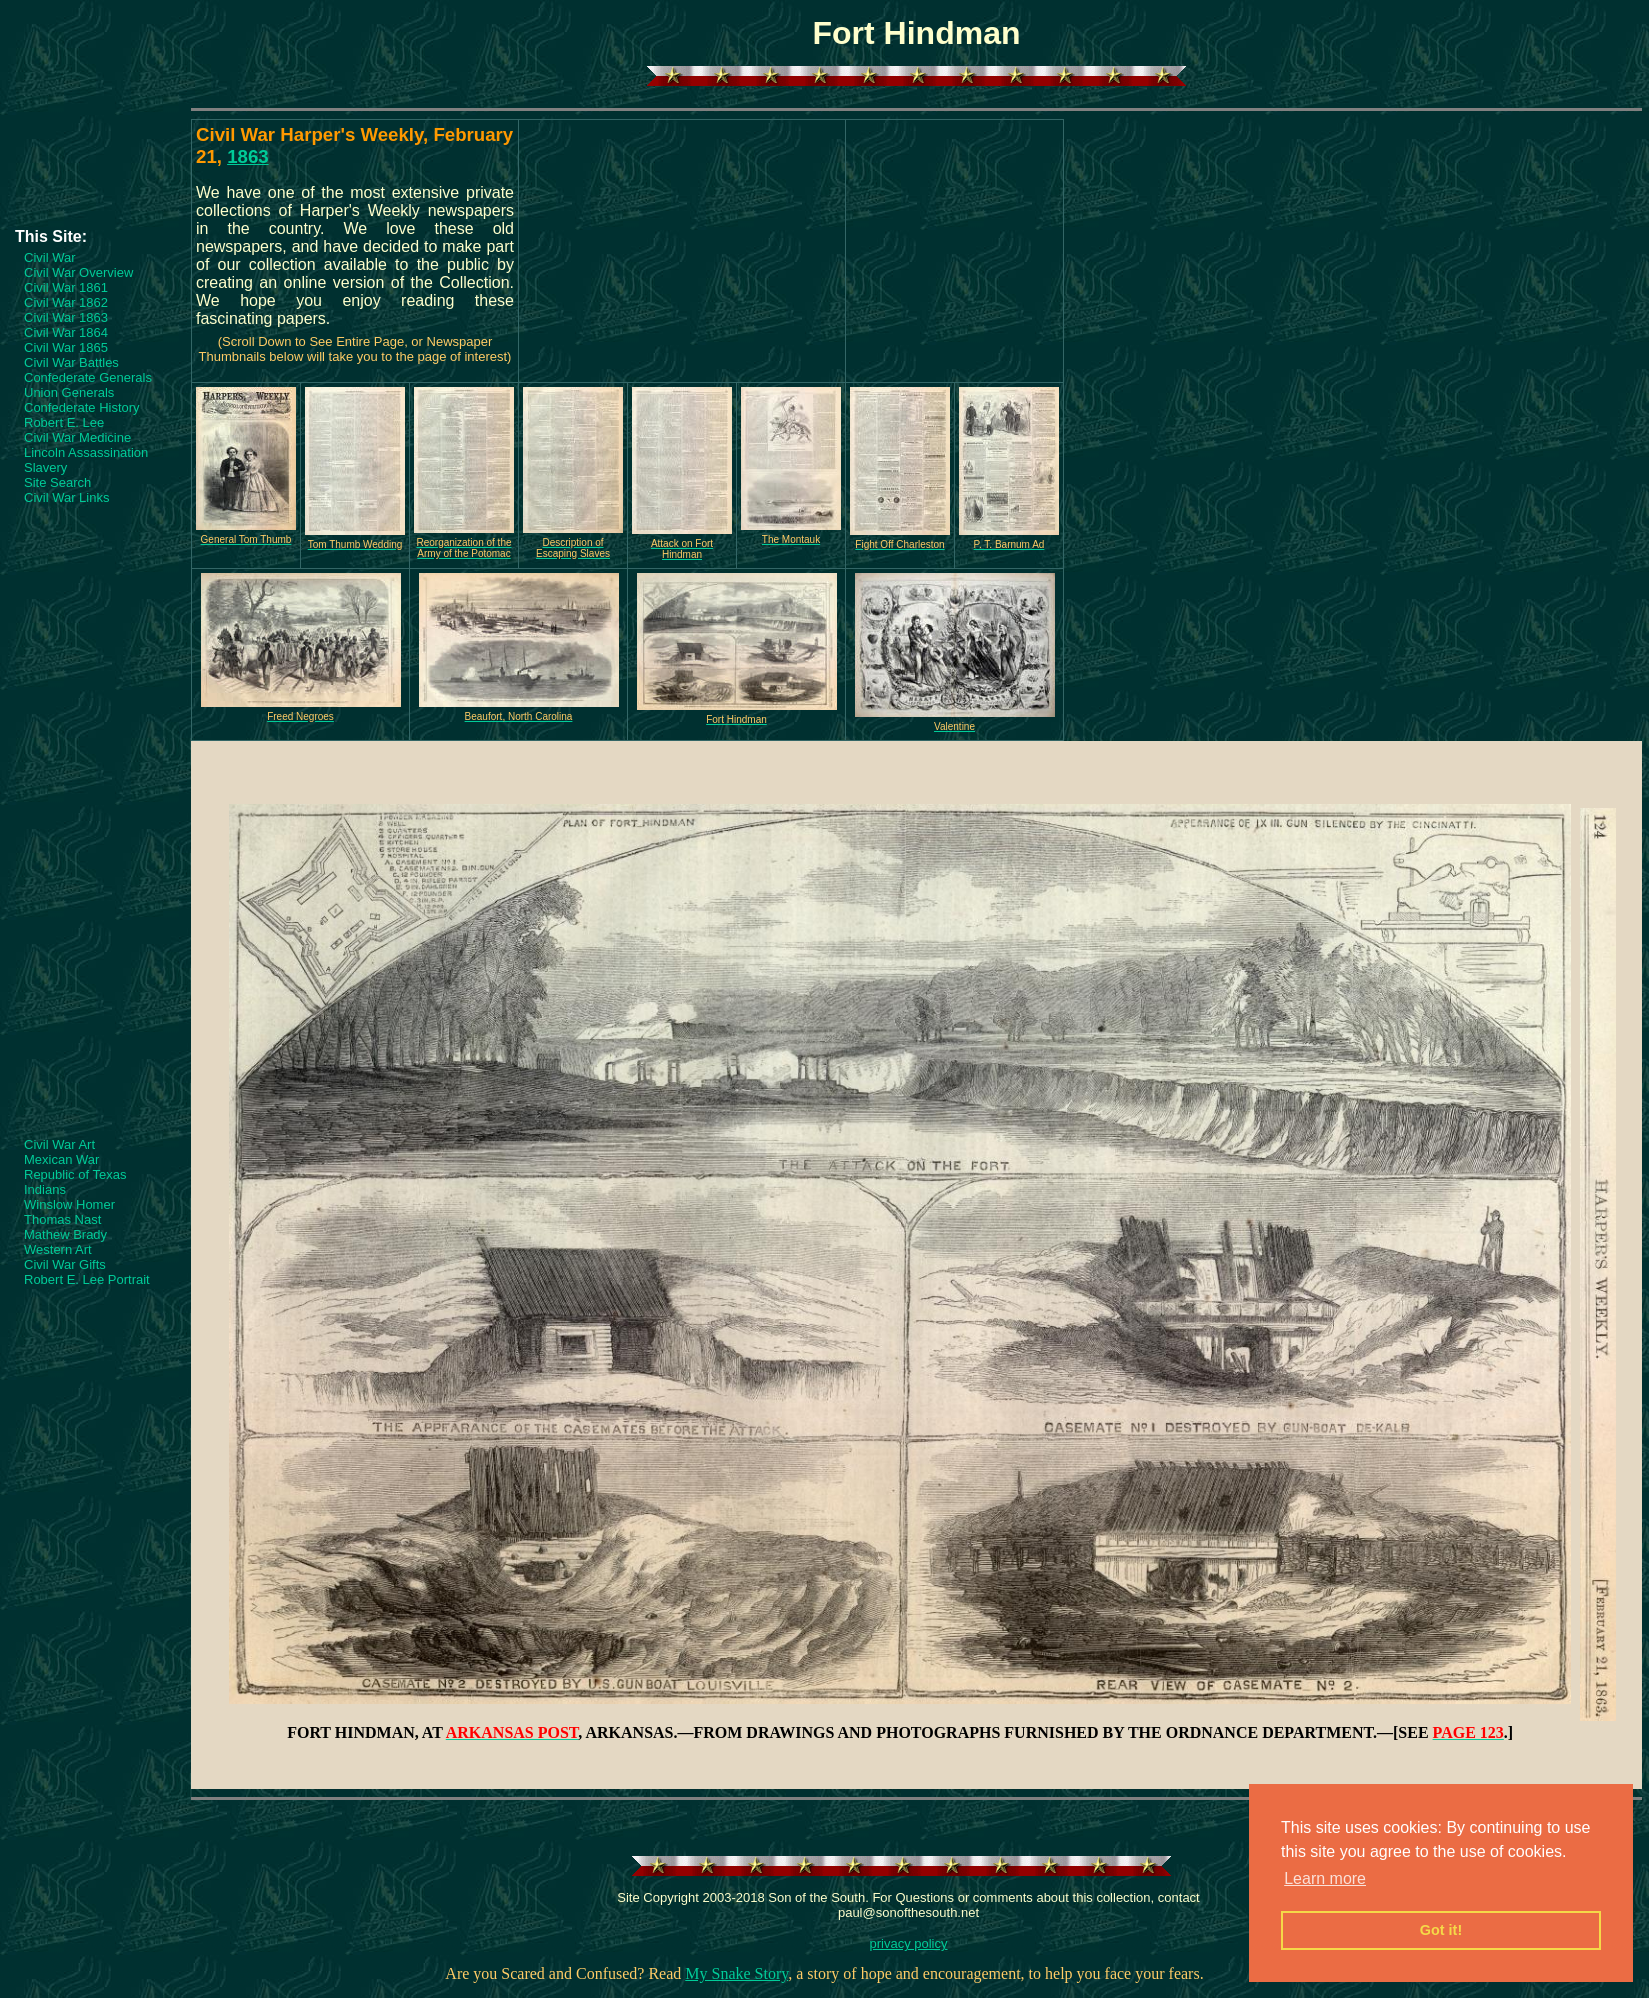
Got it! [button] (1441, 1930)
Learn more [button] (1325, 1878)
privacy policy (908, 1943)
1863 (248, 156)
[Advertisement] (95, 167)
